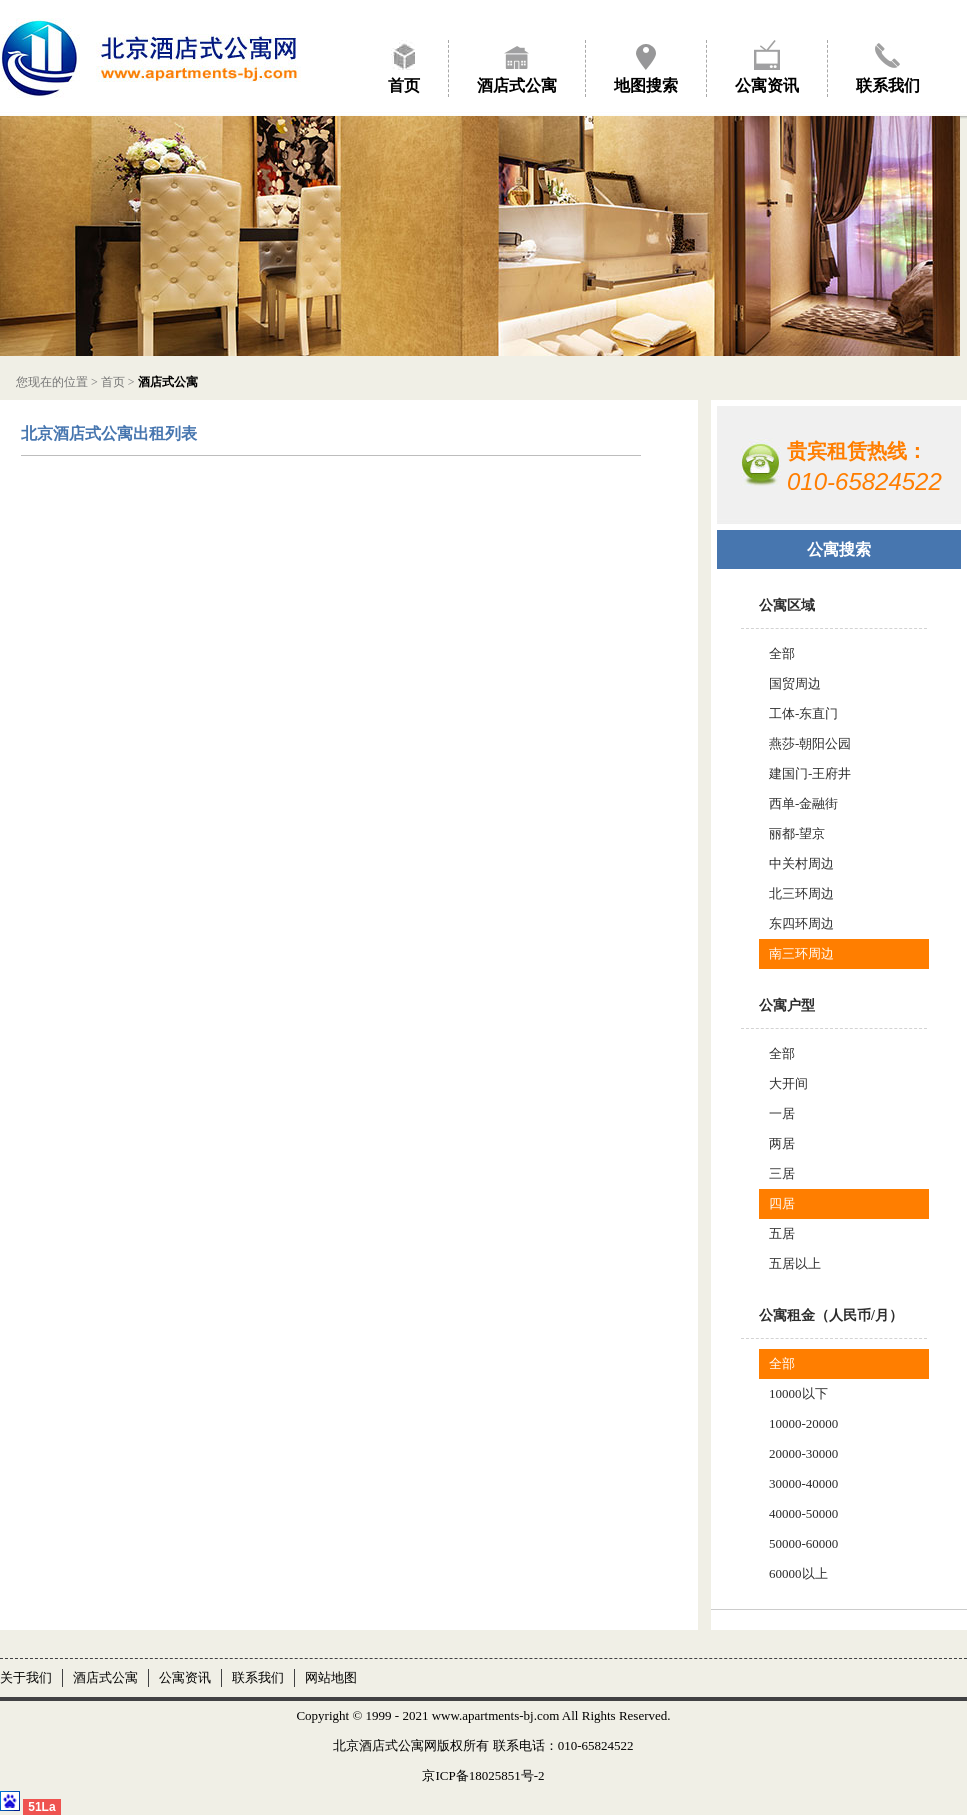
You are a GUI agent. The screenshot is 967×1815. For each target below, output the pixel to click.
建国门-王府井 (810, 773)
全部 (782, 653)
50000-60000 (803, 1543)
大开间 (788, 1083)
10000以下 (798, 1393)
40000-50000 (803, 1513)
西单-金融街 (803, 803)
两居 (782, 1143)
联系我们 (888, 85)
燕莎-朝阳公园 (810, 743)
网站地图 (331, 1677)
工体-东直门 (803, 713)
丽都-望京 (797, 833)
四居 (782, 1203)
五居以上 (795, 1263)
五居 (782, 1233)
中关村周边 (801, 863)
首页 (404, 85)
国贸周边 (795, 683)
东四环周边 (801, 923)
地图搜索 (646, 85)
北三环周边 (801, 893)
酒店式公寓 (517, 85)
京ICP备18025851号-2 (483, 1775)
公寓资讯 (767, 85)
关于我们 (26, 1677)
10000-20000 (803, 1423)
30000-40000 (803, 1483)
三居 (782, 1173)
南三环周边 (801, 953)
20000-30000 (803, 1453)
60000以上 (798, 1573)
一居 (782, 1113)
